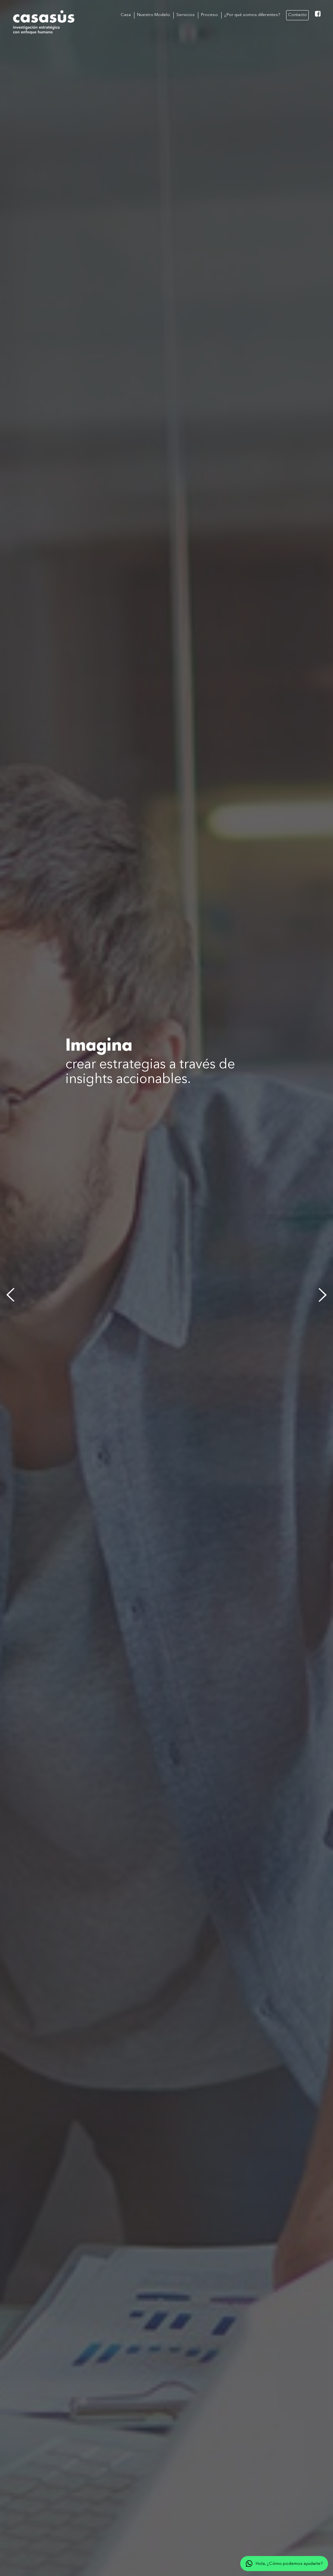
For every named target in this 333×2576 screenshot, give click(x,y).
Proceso (209, 15)
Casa (126, 15)
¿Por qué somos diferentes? (252, 15)
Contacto (297, 15)
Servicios (185, 15)
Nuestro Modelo (153, 15)
